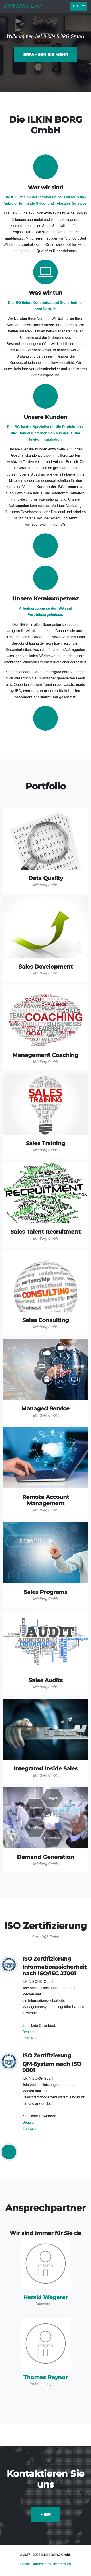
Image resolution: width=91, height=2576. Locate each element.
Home (25, 2564)
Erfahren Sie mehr (45, 54)
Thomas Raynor (45, 2377)
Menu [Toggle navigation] (79, 6)
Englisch (29, 2038)
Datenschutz (41, 2564)
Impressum (62, 2564)
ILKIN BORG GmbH (22, 6)
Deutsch (28, 2032)
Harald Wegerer (45, 2297)
